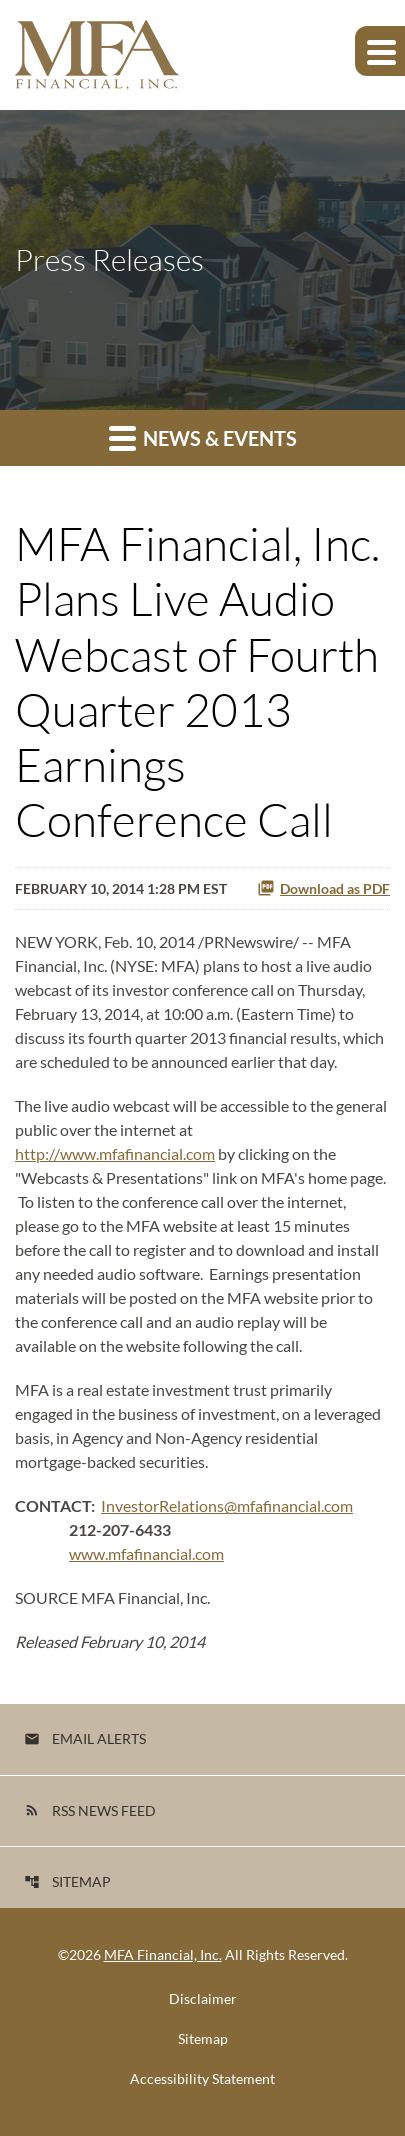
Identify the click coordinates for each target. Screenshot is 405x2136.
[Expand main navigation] (380, 51)
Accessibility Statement (202, 2079)
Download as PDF (323, 888)
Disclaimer (203, 1999)
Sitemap (67, 1881)
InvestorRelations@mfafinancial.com (227, 1505)
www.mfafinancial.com (146, 1553)
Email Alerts (85, 1738)
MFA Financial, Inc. (163, 1954)
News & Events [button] (203, 437)
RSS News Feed (90, 1810)
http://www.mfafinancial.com (115, 1153)
